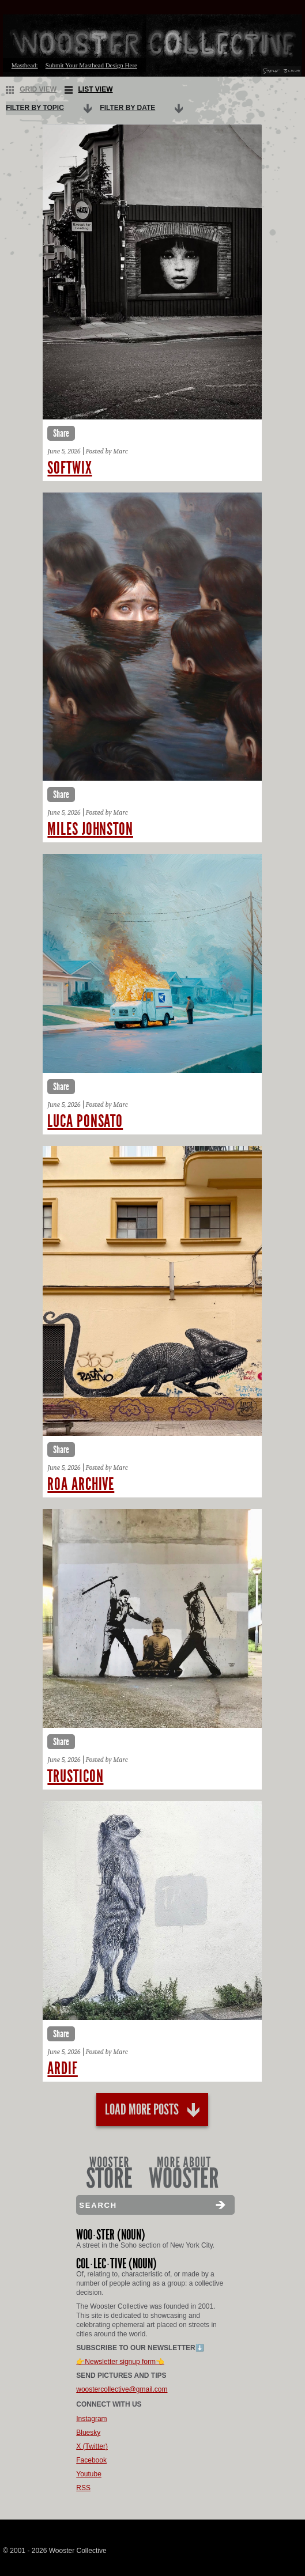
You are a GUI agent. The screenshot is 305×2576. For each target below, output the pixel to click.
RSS (83, 2488)
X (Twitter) (92, 2446)
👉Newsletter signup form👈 (120, 2362)
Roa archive (80, 1484)
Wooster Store (109, 2172)
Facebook (91, 2460)
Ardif (62, 2068)
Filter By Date (127, 108)
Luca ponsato (85, 1121)
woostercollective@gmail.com (121, 2389)
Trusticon (75, 1776)
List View (89, 89)
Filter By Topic (35, 108)
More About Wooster (184, 2172)
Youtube (88, 2474)
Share (61, 433)
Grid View (31, 89)
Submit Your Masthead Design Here (91, 65)
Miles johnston (90, 829)
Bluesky (88, 2433)
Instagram (91, 2419)
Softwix (69, 467)
